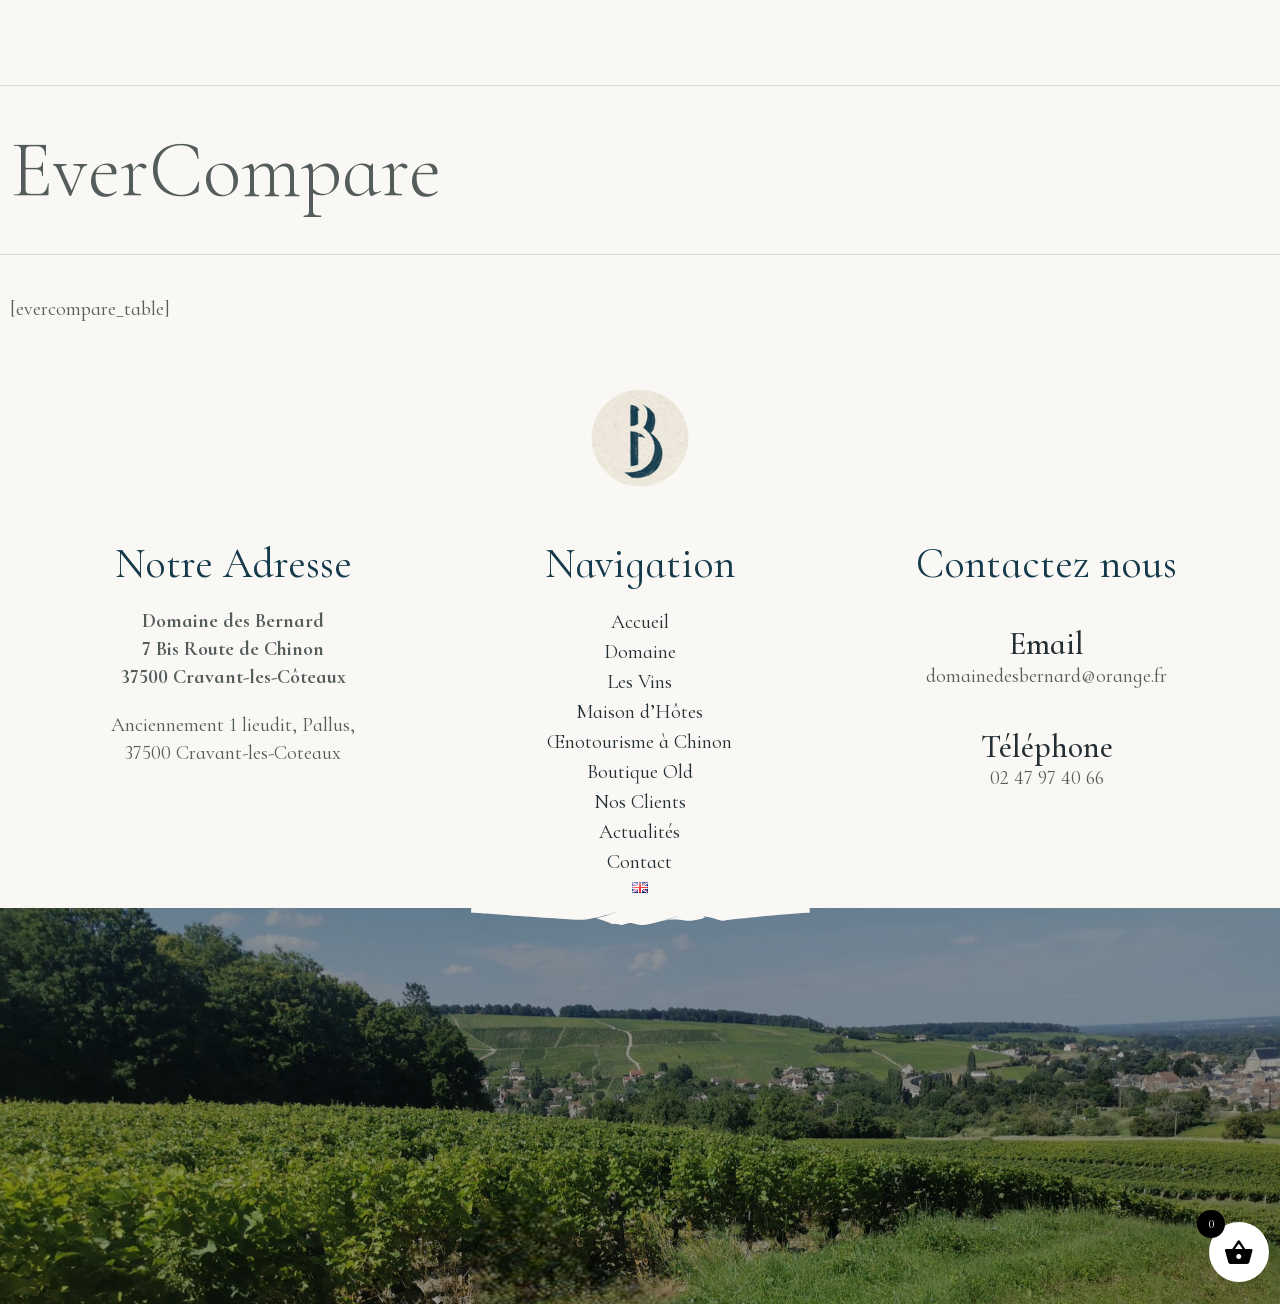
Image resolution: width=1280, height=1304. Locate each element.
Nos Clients (914, 26)
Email (1046, 643)
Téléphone (1047, 746)
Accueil (133, 37)
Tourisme (522, 37)
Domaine (261, 37)
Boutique (766, 26)
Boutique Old (640, 772)
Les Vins (390, 37)
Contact (1210, 26)
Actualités (1069, 26)
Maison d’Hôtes (639, 712)
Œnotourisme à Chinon (639, 742)
